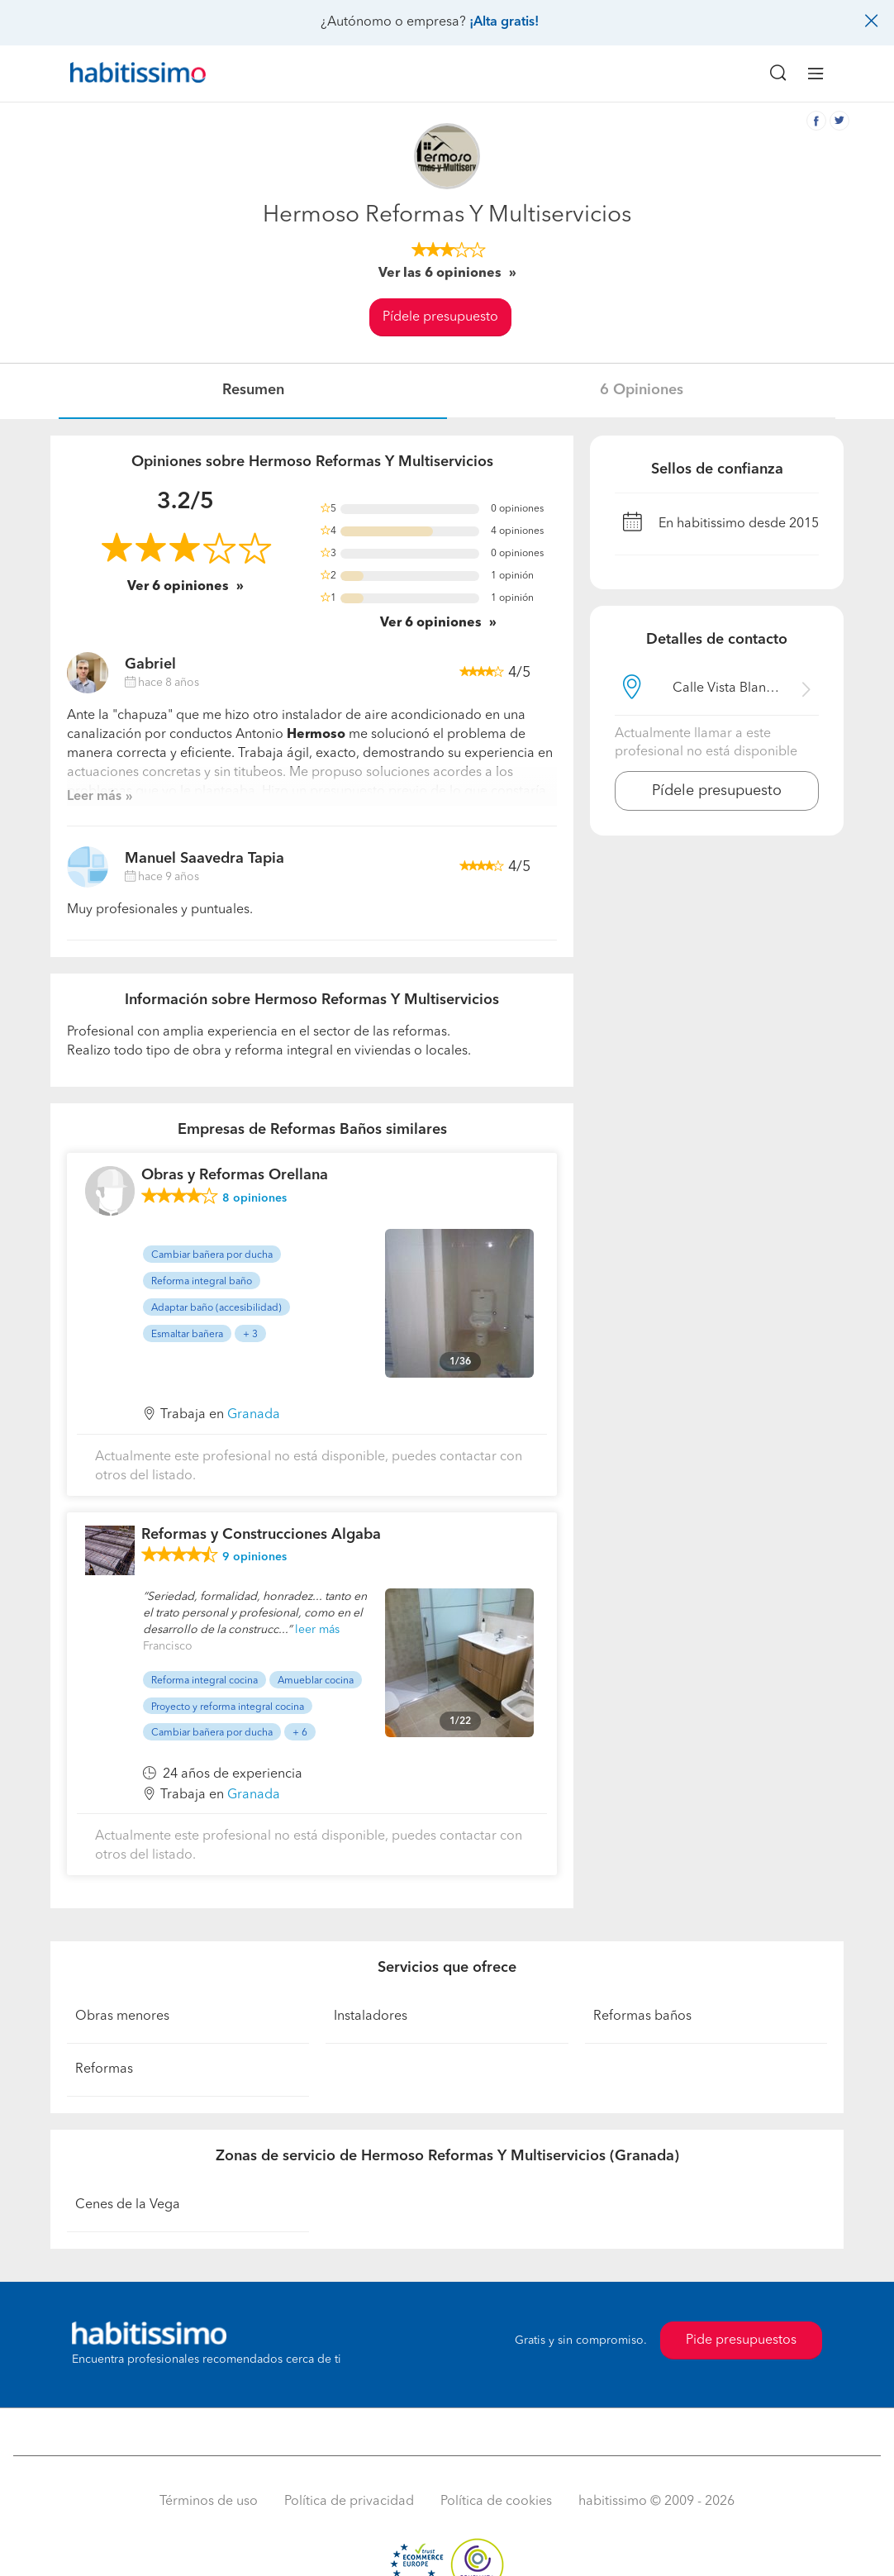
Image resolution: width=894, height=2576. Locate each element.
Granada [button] (253, 1414)
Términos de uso (208, 2501)
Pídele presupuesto (440, 317)
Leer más (94, 796)
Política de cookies (496, 2501)
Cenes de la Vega (127, 2205)
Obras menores (122, 2016)
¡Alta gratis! (504, 22)
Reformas (104, 2069)
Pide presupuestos (741, 2340)
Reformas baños (642, 2016)
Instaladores (370, 2016)
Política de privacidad (349, 2501)
